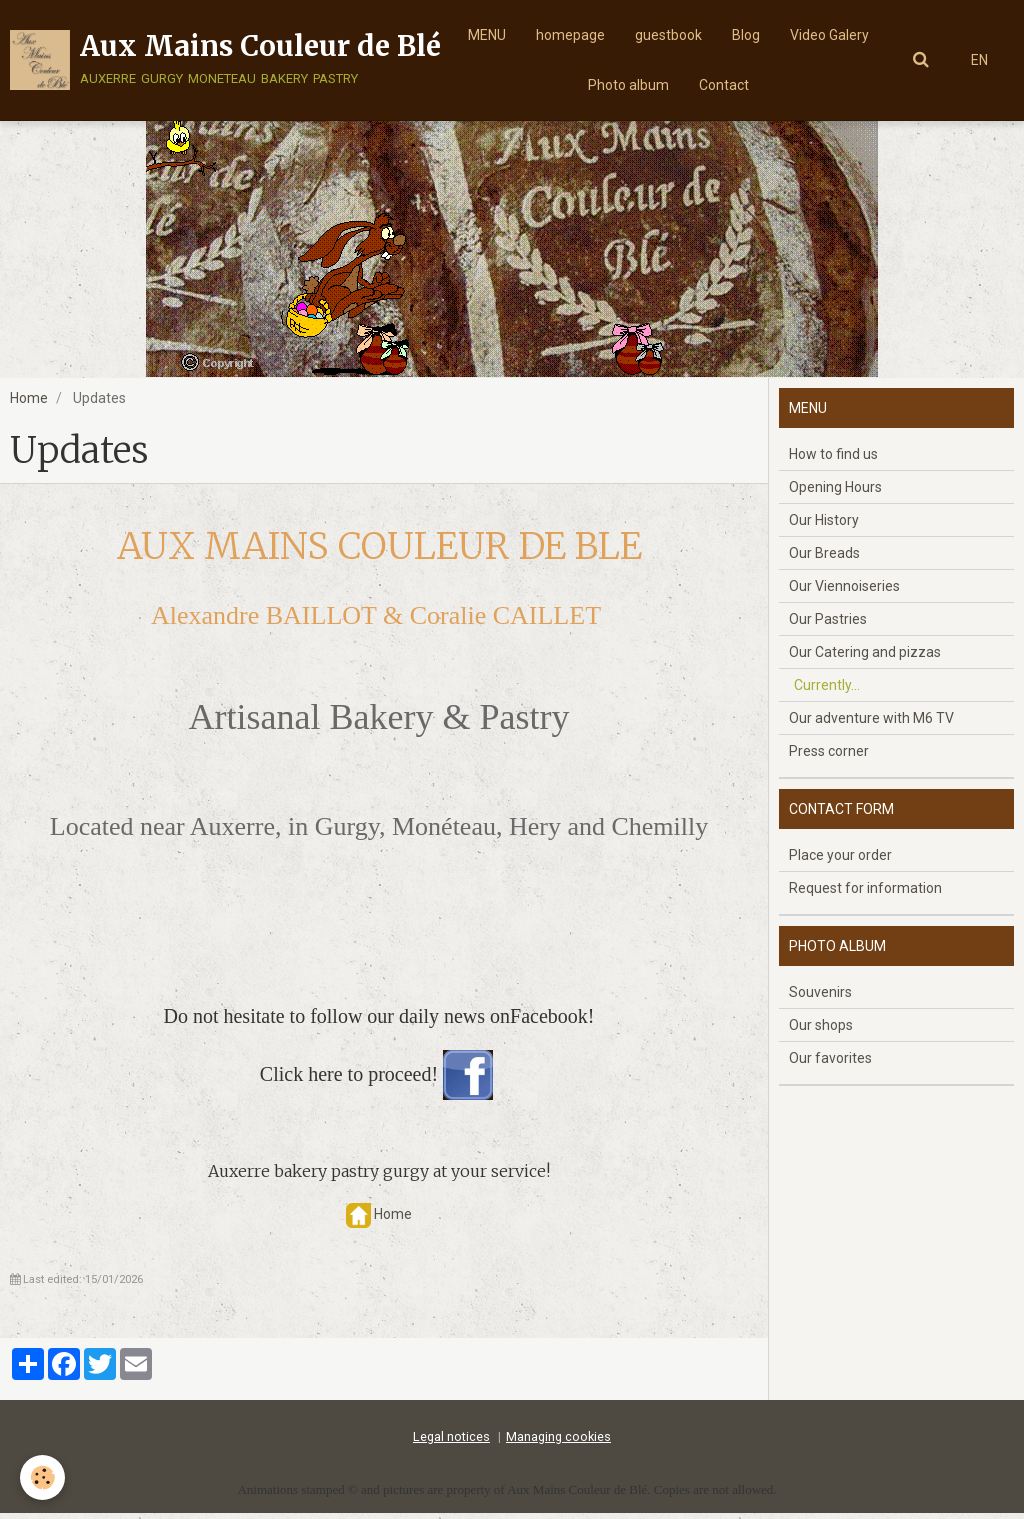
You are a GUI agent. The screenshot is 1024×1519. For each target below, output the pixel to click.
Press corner (829, 757)
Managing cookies (558, 1442)
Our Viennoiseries (844, 592)
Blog (746, 35)
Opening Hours (835, 493)
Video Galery (829, 35)
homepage (570, 35)
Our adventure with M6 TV (871, 724)
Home (29, 404)
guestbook (668, 35)
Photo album (628, 85)
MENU (487, 35)
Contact (724, 85)
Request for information (865, 894)
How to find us (833, 460)
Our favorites (830, 1064)
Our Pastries (828, 625)
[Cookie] (42, 1477)
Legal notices (451, 1442)
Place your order (840, 861)
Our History (824, 526)
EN (979, 60)
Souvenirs (820, 998)
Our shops (821, 1031)
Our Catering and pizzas (865, 658)
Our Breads (824, 559)
